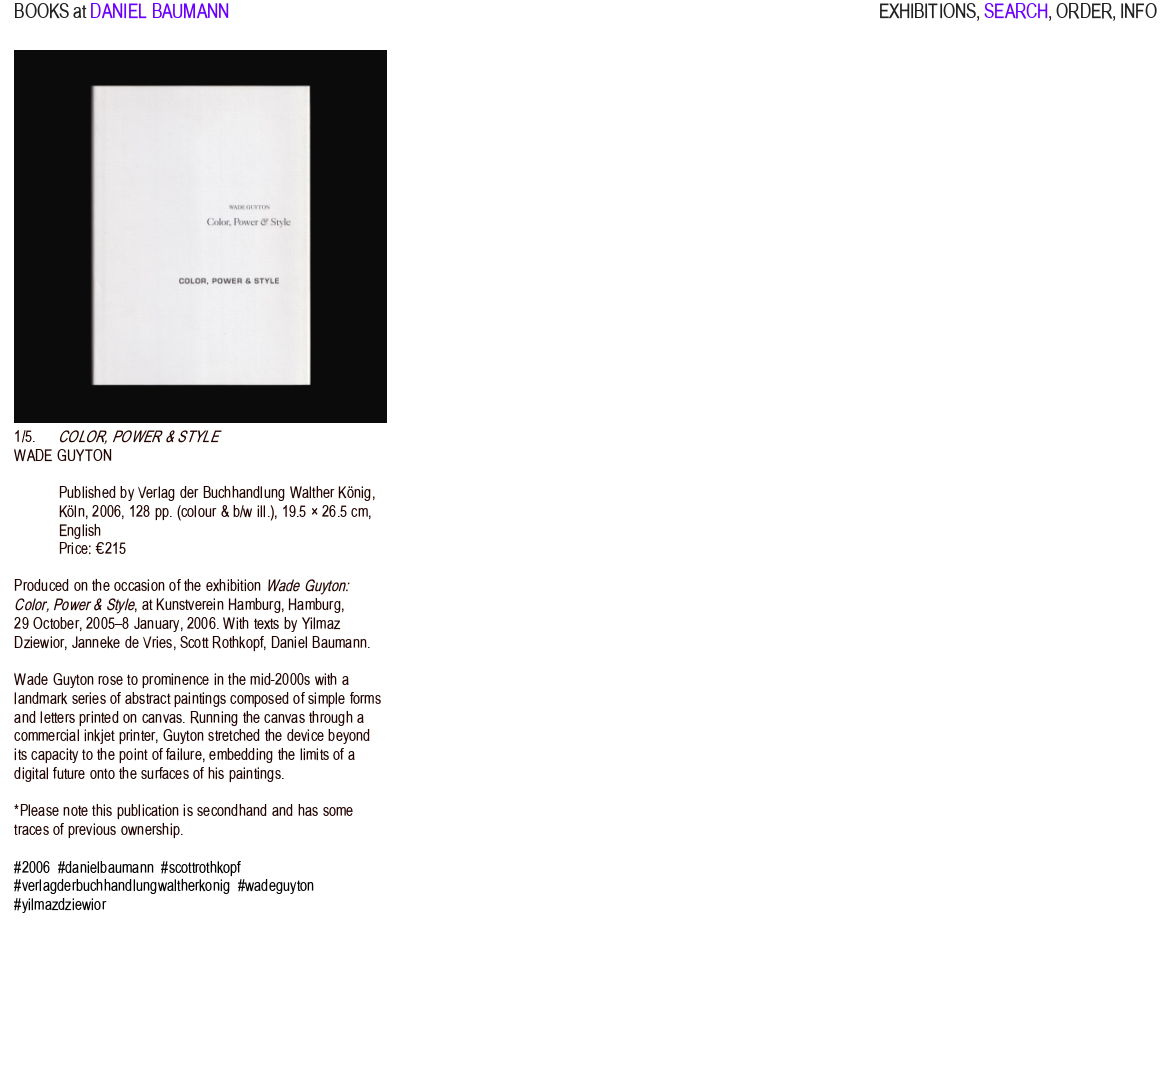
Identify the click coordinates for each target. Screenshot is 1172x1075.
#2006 (32, 867)
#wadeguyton (276, 885)
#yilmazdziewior (60, 904)
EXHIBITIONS (927, 23)
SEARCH (1016, 23)
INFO (1138, 23)
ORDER (1084, 23)
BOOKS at (50, 23)
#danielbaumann (106, 867)
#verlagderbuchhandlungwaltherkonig (122, 885)
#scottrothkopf (200, 867)
